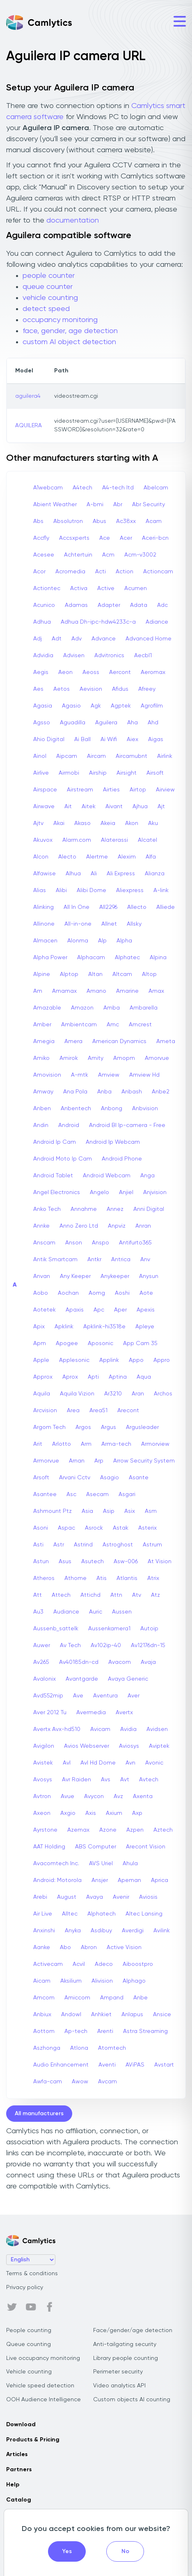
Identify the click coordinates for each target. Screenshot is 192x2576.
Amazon (82, 1008)
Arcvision (45, 1410)
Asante (139, 1478)
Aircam (96, 756)
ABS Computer (95, 1847)
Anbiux (42, 2014)
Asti (38, 1545)
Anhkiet (101, 2014)
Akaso (82, 823)
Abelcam (156, 488)
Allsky (134, 924)
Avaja (148, 1662)
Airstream (80, 790)
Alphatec (127, 957)
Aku (153, 823)
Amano (96, 991)
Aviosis (148, 1897)
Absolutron (68, 521)
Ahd (153, 723)
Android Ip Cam (54, 1142)
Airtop (138, 790)
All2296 (108, 907)
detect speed (46, 309)
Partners (19, 2469)
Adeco (104, 1964)
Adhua (42, 622)
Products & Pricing (32, 2440)
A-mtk (79, 1075)
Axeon (41, 1813)
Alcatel (147, 840)
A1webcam (48, 488)
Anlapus (132, 2014)
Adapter (109, 605)
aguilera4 (28, 396)
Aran (138, 1394)
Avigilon (43, 1746)
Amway (43, 1092)
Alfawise (44, 874)
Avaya (94, 1897)
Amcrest (140, 1025)
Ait (68, 806)
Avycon (94, 1796)
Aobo (40, 1293)
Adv (76, 639)
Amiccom (77, 1998)
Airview (165, 790)
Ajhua (140, 806)
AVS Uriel (101, 1863)
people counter (49, 275)
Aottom (44, 2031)
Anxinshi (44, 1931)
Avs (105, 1780)
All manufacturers (39, 2113)
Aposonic (100, 1343)
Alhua (73, 874)
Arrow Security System (144, 1461)
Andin (40, 1125)
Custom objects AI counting (131, 2399)
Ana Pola (75, 1092)
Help (12, 2485)
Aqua (144, 1377)
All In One (76, 907)
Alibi (61, 890)
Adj (37, 639)
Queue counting (28, 2344)
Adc (162, 605)
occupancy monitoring (60, 320)
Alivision (102, 1981)
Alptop (69, 974)
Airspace (45, 790)
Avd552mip (48, 1696)
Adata (138, 605)
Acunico (44, 605)
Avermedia (91, 1712)
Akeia (108, 823)
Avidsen (157, 1729)
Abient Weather (55, 504)
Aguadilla (72, 723)
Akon (131, 823)
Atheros (44, 1578)
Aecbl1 (143, 655)
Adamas (76, 605)
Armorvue (46, 1461)
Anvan (41, 1276)
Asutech (92, 1561)
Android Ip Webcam (113, 1142)
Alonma (77, 941)
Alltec (70, 1914)
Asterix (147, 1528)
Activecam (48, 1964)
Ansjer (99, 1880)
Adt (57, 639)
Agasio (71, 706)
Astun (41, 1561)
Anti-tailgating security (124, 2344)
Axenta (143, 1796)
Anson (73, 1243)
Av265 (41, 1662)
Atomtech (112, 2048)
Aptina (118, 1377)
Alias (39, 890)
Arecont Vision (145, 1847)
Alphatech (101, 1914)
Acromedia (70, 572)
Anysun (148, 1276)
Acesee (43, 555)
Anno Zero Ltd (78, 1226)
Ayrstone (45, 1830)
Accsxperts (74, 538)
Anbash (131, 1092)
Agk (96, 706)
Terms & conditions (32, 2273)
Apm (39, 1343)
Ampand (111, 1998)
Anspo (100, 1243)
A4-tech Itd (118, 488)
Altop (149, 974)
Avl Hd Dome (98, 1763)
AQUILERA (28, 425)
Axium (114, 1813)
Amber (42, 1025)
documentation (72, 220)
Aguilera (106, 723)
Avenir (121, 1897)
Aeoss (90, 672)
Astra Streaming (145, 2031)
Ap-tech (75, 2031)
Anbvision (145, 1108)
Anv (145, 1259)
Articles (16, 2454)
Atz (155, 1595)
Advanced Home (148, 639)
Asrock (94, 1528)
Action (124, 572)
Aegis (40, 672)
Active (105, 588)
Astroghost (118, 1545)
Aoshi (122, 1293)
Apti (93, 1377)
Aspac (66, 1528)
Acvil (79, 1964)
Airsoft (155, 773)
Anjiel (126, 1192)
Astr (58, 1545)
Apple (41, 1360)
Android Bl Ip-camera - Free (127, 1125)
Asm (151, 1511)
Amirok (68, 1058)
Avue (67, 1796)
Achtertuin (78, 555)
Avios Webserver (86, 1746)
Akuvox (43, 840)
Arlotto (61, 1444)
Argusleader (142, 1427)
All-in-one (77, 924)
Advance (103, 639)
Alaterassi (114, 840)
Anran (143, 1226)
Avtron (42, 1796)
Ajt (161, 806)
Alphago (134, 1981)
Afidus (120, 689)
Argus (108, 1427)
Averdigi (133, 1931)
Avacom (119, 1662)
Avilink (161, 1931)
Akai (58, 823)
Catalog (18, 2500)
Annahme (84, 1209)
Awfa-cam (47, 2082)
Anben (42, 1108)
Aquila (41, 1394)
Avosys (42, 1780)
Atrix (153, 1578)
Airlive (41, 773)
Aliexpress (130, 890)
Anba (104, 1092)
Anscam (44, 1243)
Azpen (135, 1830)
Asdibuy (101, 1931)
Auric (95, 1612)
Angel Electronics (56, 1192)
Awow (80, 2082)
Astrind (83, 1545)
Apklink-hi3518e (104, 1327)
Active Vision (124, 1947)
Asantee (45, 1494)
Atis (101, 1578)
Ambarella (144, 1008)
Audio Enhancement (61, 2065)
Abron (89, 1947)
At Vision (159, 1561)
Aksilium (71, 1981)
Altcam (122, 974)
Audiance (66, 1612)
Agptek (121, 706)
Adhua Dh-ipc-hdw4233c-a (98, 622)
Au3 (38, 1612)
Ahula (130, 1863)
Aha (132, 723)
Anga (147, 1176)
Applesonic (74, 1360)
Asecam (97, 1494)
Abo (65, 1947)
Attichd (90, 1595)
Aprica (159, 1880)
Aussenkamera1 (109, 1629)
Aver (133, 1696)
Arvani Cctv (74, 1478)
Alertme (97, 857)
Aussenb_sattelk (55, 1629)
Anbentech (76, 1108)
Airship (98, 773)
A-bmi (95, 504)
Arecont (128, 1410)
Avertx (124, 1712)
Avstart (164, 2065)
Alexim (127, 857)
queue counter (48, 287)
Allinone (44, 924)
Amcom (44, 1998)
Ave (78, 1696)
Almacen (45, 941)
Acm (108, 555)
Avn (130, 1763)
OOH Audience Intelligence (43, 2399)
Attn (116, 1595)
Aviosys (129, 1746)
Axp (137, 1813)
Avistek (43, 1763)
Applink (109, 1360)
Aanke (41, 1947)
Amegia (44, 1041)
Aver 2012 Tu (49, 1712)
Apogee (67, 1343)
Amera (73, 1041)
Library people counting (125, 2358)
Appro (161, 1360)
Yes (67, 2551)
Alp (102, 941)
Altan (95, 974)
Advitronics (109, 655)
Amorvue (157, 1058)
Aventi (107, 2065)
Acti (100, 572)
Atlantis (127, 1578)
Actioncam (158, 572)
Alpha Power (50, 957)
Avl (67, 1763)
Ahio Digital (48, 739)
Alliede (165, 907)
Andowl (71, 2014)
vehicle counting (50, 298)
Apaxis (75, 1310)
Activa (78, 588)
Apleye (144, 1327)
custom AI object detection (69, 342)
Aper (120, 1310)
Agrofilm (152, 706)
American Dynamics (119, 1041)
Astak (120, 1528)
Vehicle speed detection (40, 2386)
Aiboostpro (138, 1964)
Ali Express (121, 874)
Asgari (127, 1494)
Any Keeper (75, 1276)
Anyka (73, 1931)
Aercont (120, 672)
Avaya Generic (128, 1679)
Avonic (154, 1763)
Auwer (41, 1645)
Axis (90, 1813)
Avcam (107, 2082)
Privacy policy (24, 2287)
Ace (104, 538)
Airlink (164, 756)
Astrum (152, 1545)
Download (21, 2424)
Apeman (129, 1880)
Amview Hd (144, 1075)
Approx (43, 1377)
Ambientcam (79, 1025)
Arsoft (41, 1478)
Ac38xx (126, 521)
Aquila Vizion (77, 1394)
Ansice (162, 2014)
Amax (156, 991)
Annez (115, 1209)
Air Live (42, 1914)
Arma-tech (116, 1444)
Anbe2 (160, 1092)
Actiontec (46, 588)
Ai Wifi (109, 739)
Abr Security (148, 504)
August (66, 1897)
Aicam (41, 1981)
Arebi (40, 1897)
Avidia (128, 1729)
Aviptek (159, 1746)
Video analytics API (119, 2386)
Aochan (68, 1293)
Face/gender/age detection (132, 2330)
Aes (38, 689)
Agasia (42, 706)
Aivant (114, 806)
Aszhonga (46, 2048)
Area (73, 1410)
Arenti (105, 2031)
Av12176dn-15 (148, 1645)
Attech (61, 1595)
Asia (87, 1511)
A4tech (82, 488)
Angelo (99, 1192)
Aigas (155, 739)
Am (37, 991)
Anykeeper (115, 1276)
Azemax (78, 1830)
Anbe (140, 1998)
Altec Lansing (144, 1914)
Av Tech (70, 1645)
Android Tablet (53, 1176)
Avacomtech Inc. (56, 1863)
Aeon (65, 672)
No (125, 2551)
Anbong (111, 1108)
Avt (124, 1780)
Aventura (105, 1696)
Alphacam (91, 957)
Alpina (158, 957)
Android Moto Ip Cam (62, 1159)
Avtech (148, 1780)
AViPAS (135, 2065)
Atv (136, 1595)
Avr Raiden (76, 1780)
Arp (98, 1461)
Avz (118, 1796)
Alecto (67, 857)
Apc (99, 1310)
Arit (37, 1444)
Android (68, 1125)
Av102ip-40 (106, 1645)
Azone (108, 1830)
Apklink (64, 1327)
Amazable (47, 1008)
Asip (108, 1511)
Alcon (40, 857)
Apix (39, 1327)
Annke (41, 1226)
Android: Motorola (57, 1880)
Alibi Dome (91, 890)
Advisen (74, 655)
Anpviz (117, 1226)
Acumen (135, 588)
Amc (113, 1025)
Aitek (89, 806)
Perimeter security (118, 2372)
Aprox (70, 1377)
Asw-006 (126, 1561)
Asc (71, 1494)
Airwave (44, 806)
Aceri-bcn (155, 538)
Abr (117, 504)
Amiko (41, 1058)
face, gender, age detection (70, 331)
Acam (154, 521)
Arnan (77, 1461)
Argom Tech (49, 1427)
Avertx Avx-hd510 (56, 1729)
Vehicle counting (29, 2372)
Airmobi (69, 773)
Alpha (124, 941)
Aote (146, 1293)
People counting (28, 2330)
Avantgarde (82, 1679)
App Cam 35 (140, 1343)
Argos (83, 1427)
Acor (39, 572)
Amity (95, 1058)
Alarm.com (76, 840)
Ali (94, 874)
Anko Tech (47, 1209)
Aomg (97, 1293)
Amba (111, 1008)
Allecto (136, 907)
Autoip (149, 1629)
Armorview (155, 1444)
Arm (86, 1444)
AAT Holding (49, 1847)
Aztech (163, 1830)
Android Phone (122, 1159)
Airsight (127, 773)
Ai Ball (82, 739)
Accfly (41, 538)
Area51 (98, 1410)
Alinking (43, 907)
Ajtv (38, 823)
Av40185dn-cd (78, 1662)
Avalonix (44, 1679)
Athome (75, 1578)
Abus (99, 521)
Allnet (109, 924)
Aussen (122, 1612)
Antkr (94, 1259)
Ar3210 (113, 1394)
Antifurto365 (135, 1243)
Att (37, 1595)
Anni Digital (148, 1209)
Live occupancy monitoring (43, 2358)
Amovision (47, 1075)
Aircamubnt (131, 756)
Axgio (67, 1813)
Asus (65, 1561)
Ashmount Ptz (52, 1511)
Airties (111, 790)
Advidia (43, 655)
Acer (126, 538)
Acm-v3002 (140, 555)
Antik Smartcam (55, 1259)
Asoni (40, 1528)
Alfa (151, 857)
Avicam (100, 1729)
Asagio (109, 1478)
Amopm (124, 1058)
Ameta (165, 1041)
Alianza (155, 874)
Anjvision (155, 1192)
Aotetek (44, 1310)
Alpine (41, 974)
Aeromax (153, 672)
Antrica (120, 1259)
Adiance (157, 622)
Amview (108, 1075)
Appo (136, 1360)
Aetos (61, 689)
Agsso (41, 723)
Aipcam (66, 756)
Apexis (146, 1310)
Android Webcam (106, 1176)
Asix (129, 1511)
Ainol (39, 756)
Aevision (91, 689)
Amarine (127, 991)
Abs (38, 521)
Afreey (146, 689)
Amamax (64, 991)
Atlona (79, 2048)
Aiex (132, 739)
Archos (163, 1394)
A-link (161, 890)
